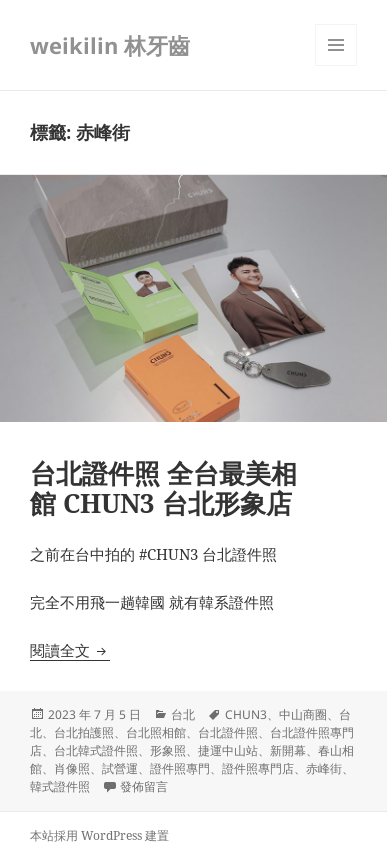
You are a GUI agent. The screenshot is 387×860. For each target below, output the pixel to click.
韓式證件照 (60, 786)
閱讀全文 (70, 650)
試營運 (120, 768)
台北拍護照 (84, 732)
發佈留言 (144, 786)
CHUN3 (246, 714)
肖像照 (72, 768)
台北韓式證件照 (96, 750)
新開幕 (288, 750)
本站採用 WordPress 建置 (99, 835)
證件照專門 (180, 768)
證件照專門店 (258, 768)
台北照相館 (156, 732)
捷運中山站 (228, 750)
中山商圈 (303, 714)
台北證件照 (228, 732)
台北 (183, 714)
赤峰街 (324, 768)
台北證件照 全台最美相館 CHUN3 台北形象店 (163, 488)
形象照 (168, 750)
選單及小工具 (336, 65)
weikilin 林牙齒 (110, 45)
